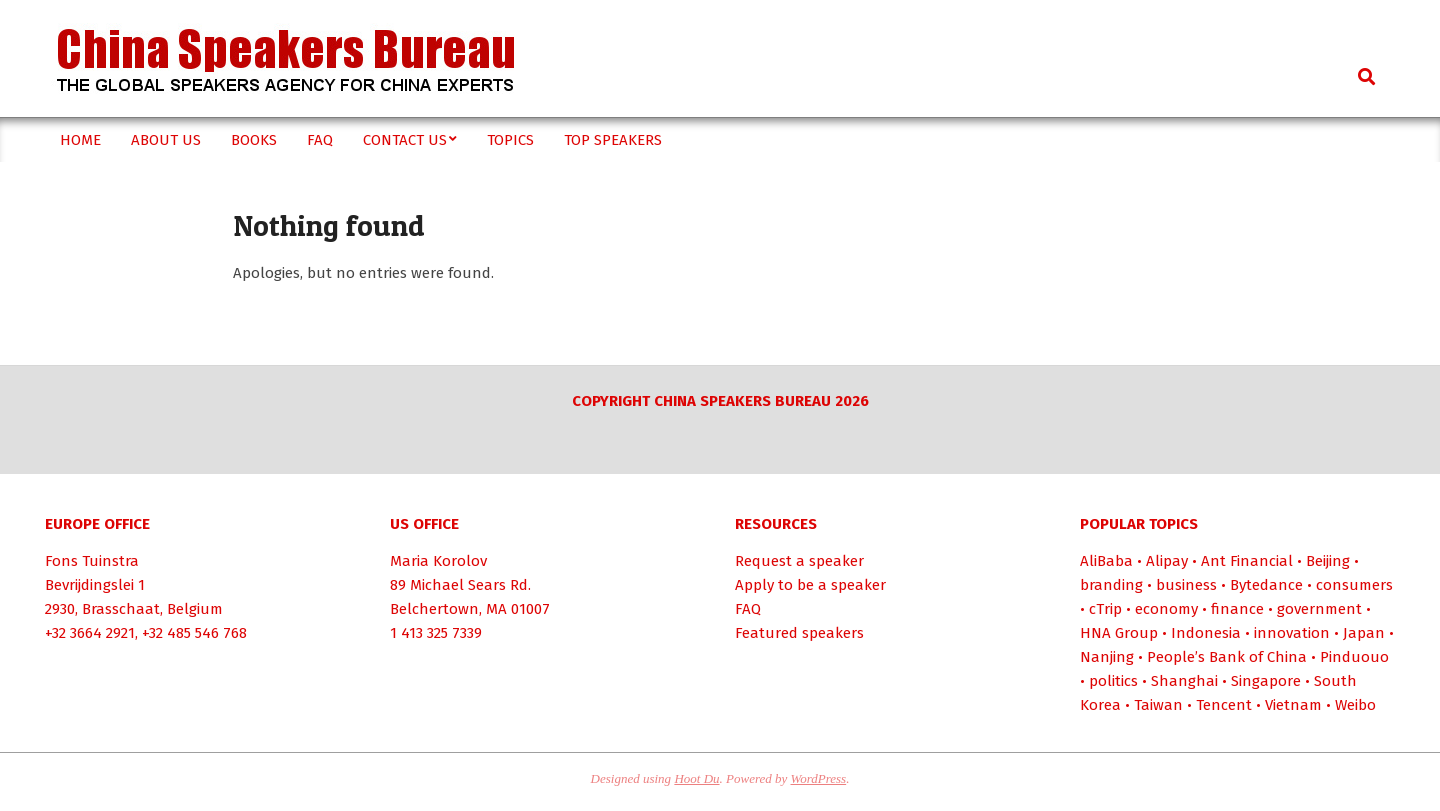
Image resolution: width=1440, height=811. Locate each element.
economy (1166, 609)
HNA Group (1119, 633)
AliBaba (1106, 561)
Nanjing (1107, 657)
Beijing (1328, 561)
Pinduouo (1354, 657)
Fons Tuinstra (92, 561)
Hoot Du (696, 778)
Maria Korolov (438, 561)
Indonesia (1206, 633)
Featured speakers (799, 633)
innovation (1292, 633)
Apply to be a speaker (810, 585)
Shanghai (1184, 681)
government (1319, 609)
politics (1113, 681)
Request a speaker (799, 561)
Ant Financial (1247, 561)
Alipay (1167, 561)
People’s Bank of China (1227, 657)
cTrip (1105, 609)
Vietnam (1293, 705)
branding (1111, 585)
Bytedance (1266, 585)
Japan (1364, 633)
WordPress (819, 778)
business (1186, 585)
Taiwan (1158, 705)
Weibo (1355, 705)
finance (1237, 609)
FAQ (748, 609)
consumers (1354, 585)
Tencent (1224, 705)
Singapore (1266, 681)
